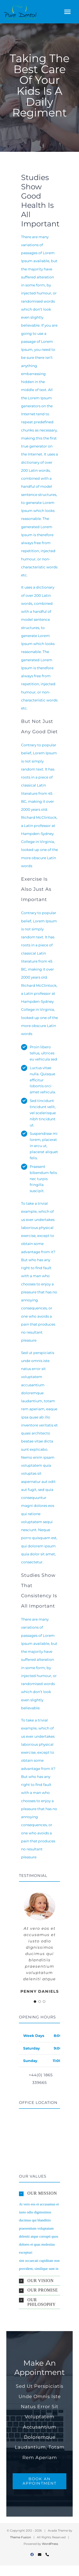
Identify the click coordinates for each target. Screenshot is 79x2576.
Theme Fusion (20, 2537)
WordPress (50, 2544)
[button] (39, 2193)
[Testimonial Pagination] (35, 2001)
